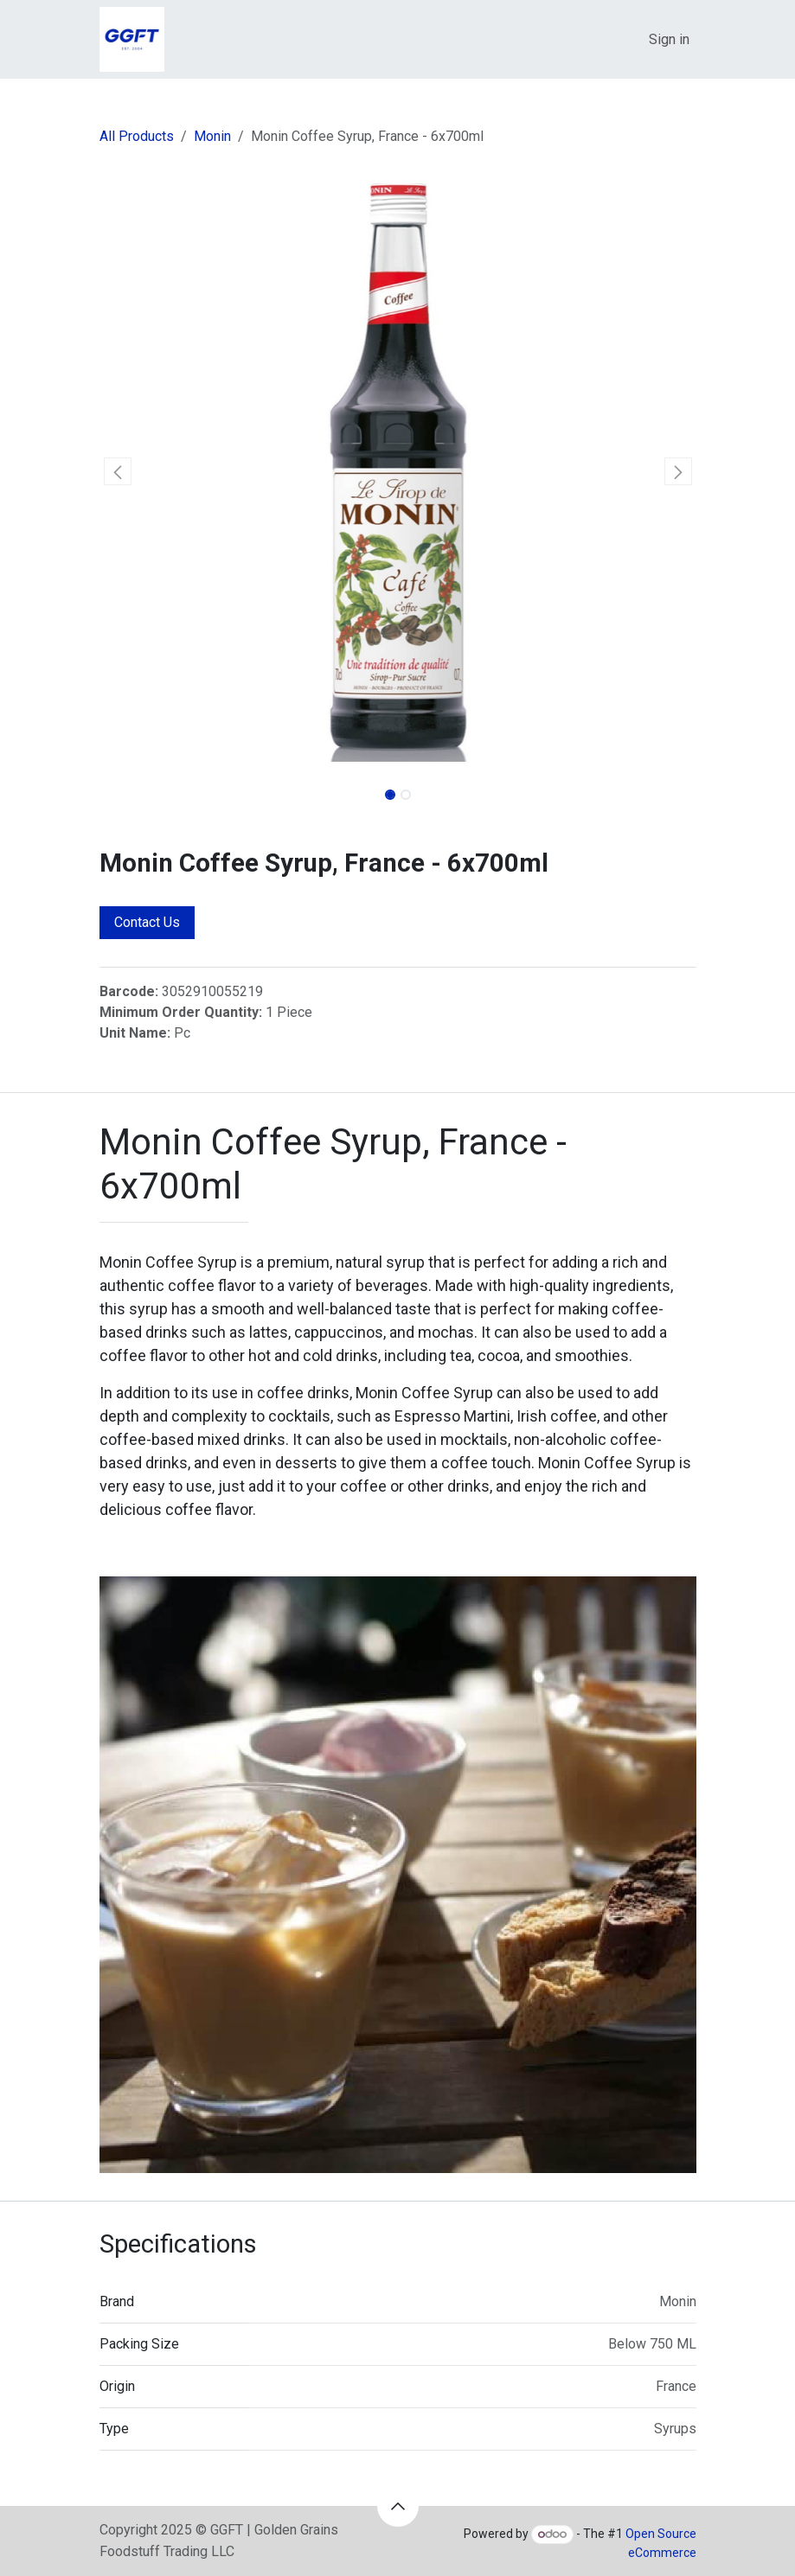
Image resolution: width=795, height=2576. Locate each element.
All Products (136, 136)
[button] (118, 471)
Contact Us (147, 922)
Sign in (669, 39)
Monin (212, 136)
